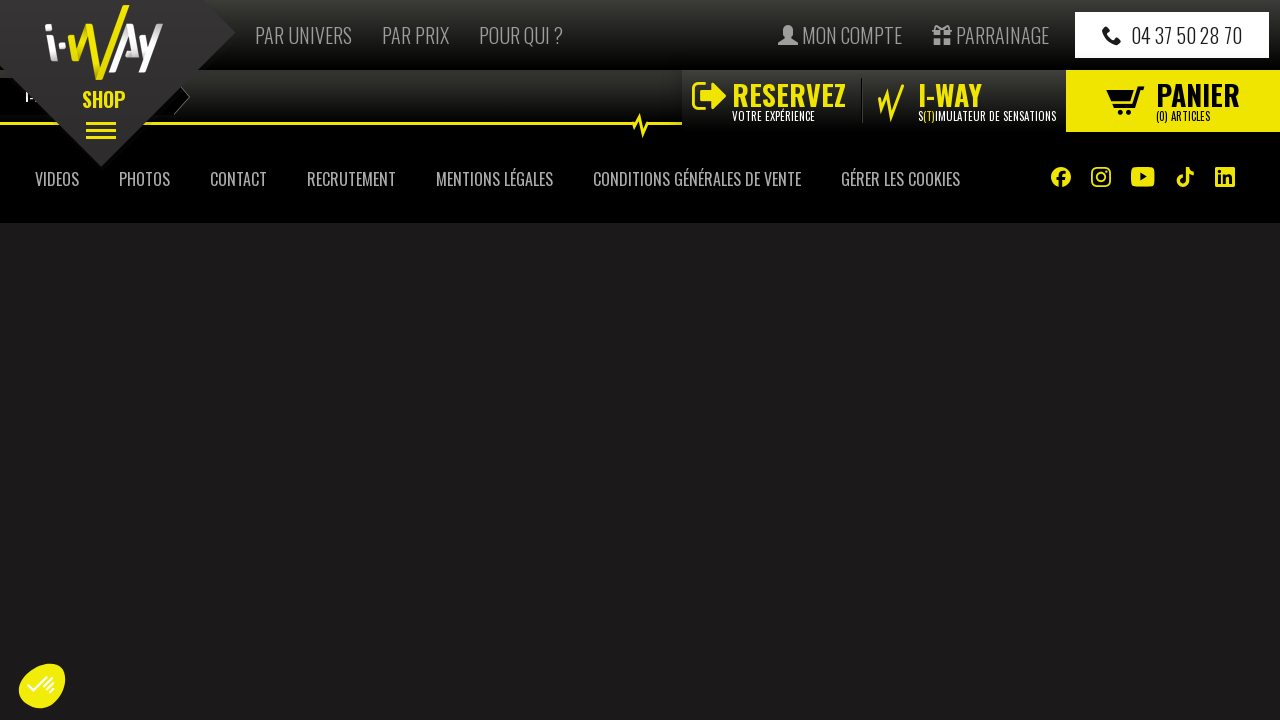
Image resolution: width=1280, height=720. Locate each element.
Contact (238, 179)
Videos (57, 179)
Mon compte (840, 35)
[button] (42, 686)
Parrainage (990, 35)
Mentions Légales (494, 179)
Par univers (303, 35)
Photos (144, 179)
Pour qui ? (521, 35)
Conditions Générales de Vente (697, 179)
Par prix (415, 35)
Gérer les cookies (900, 179)
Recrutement (351, 179)
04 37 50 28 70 (1172, 35)
